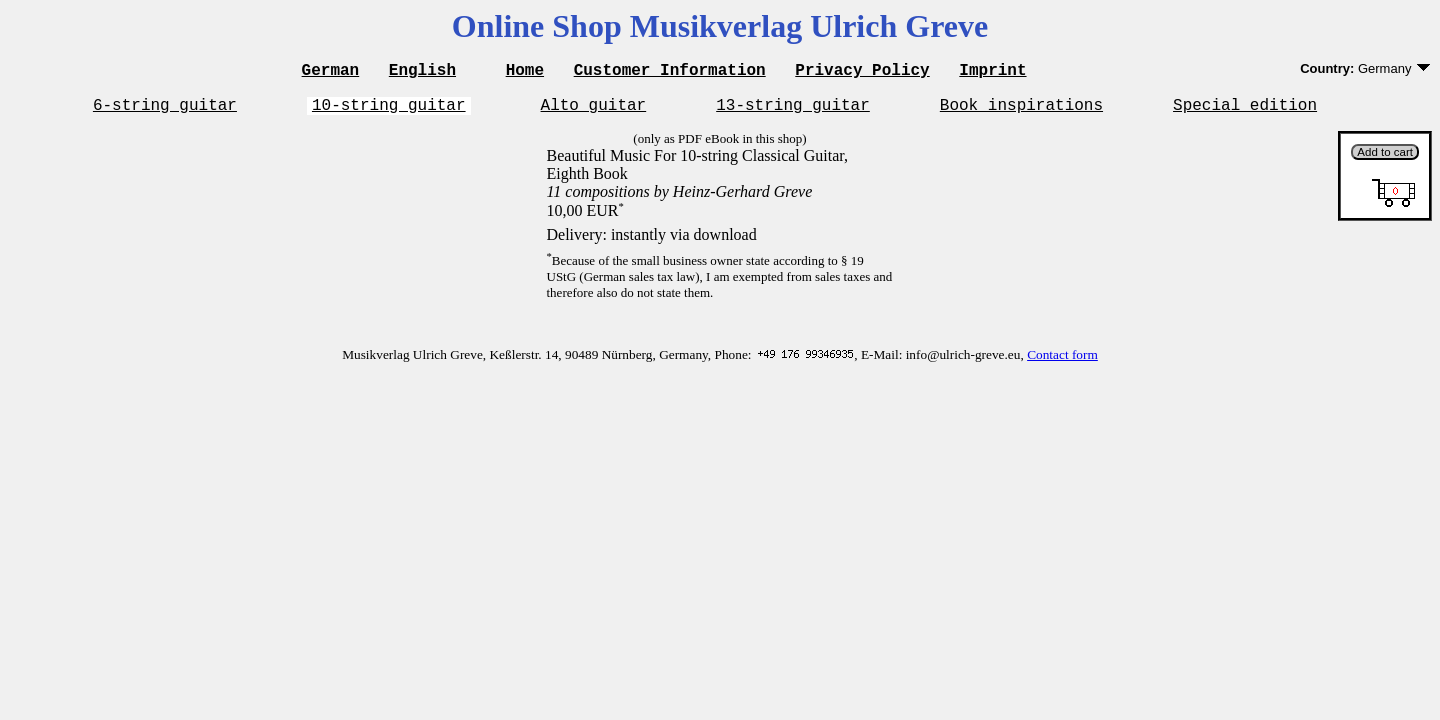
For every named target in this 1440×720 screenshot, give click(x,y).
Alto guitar (594, 110)
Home (525, 72)
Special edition (1245, 110)
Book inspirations (1021, 110)
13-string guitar (793, 110)
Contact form (1062, 360)
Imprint (992, 72)
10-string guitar (389, 110)
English (422, 72)
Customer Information (670, 72)
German (331, 72)
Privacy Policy (862, 72)
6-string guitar (165, 110)
